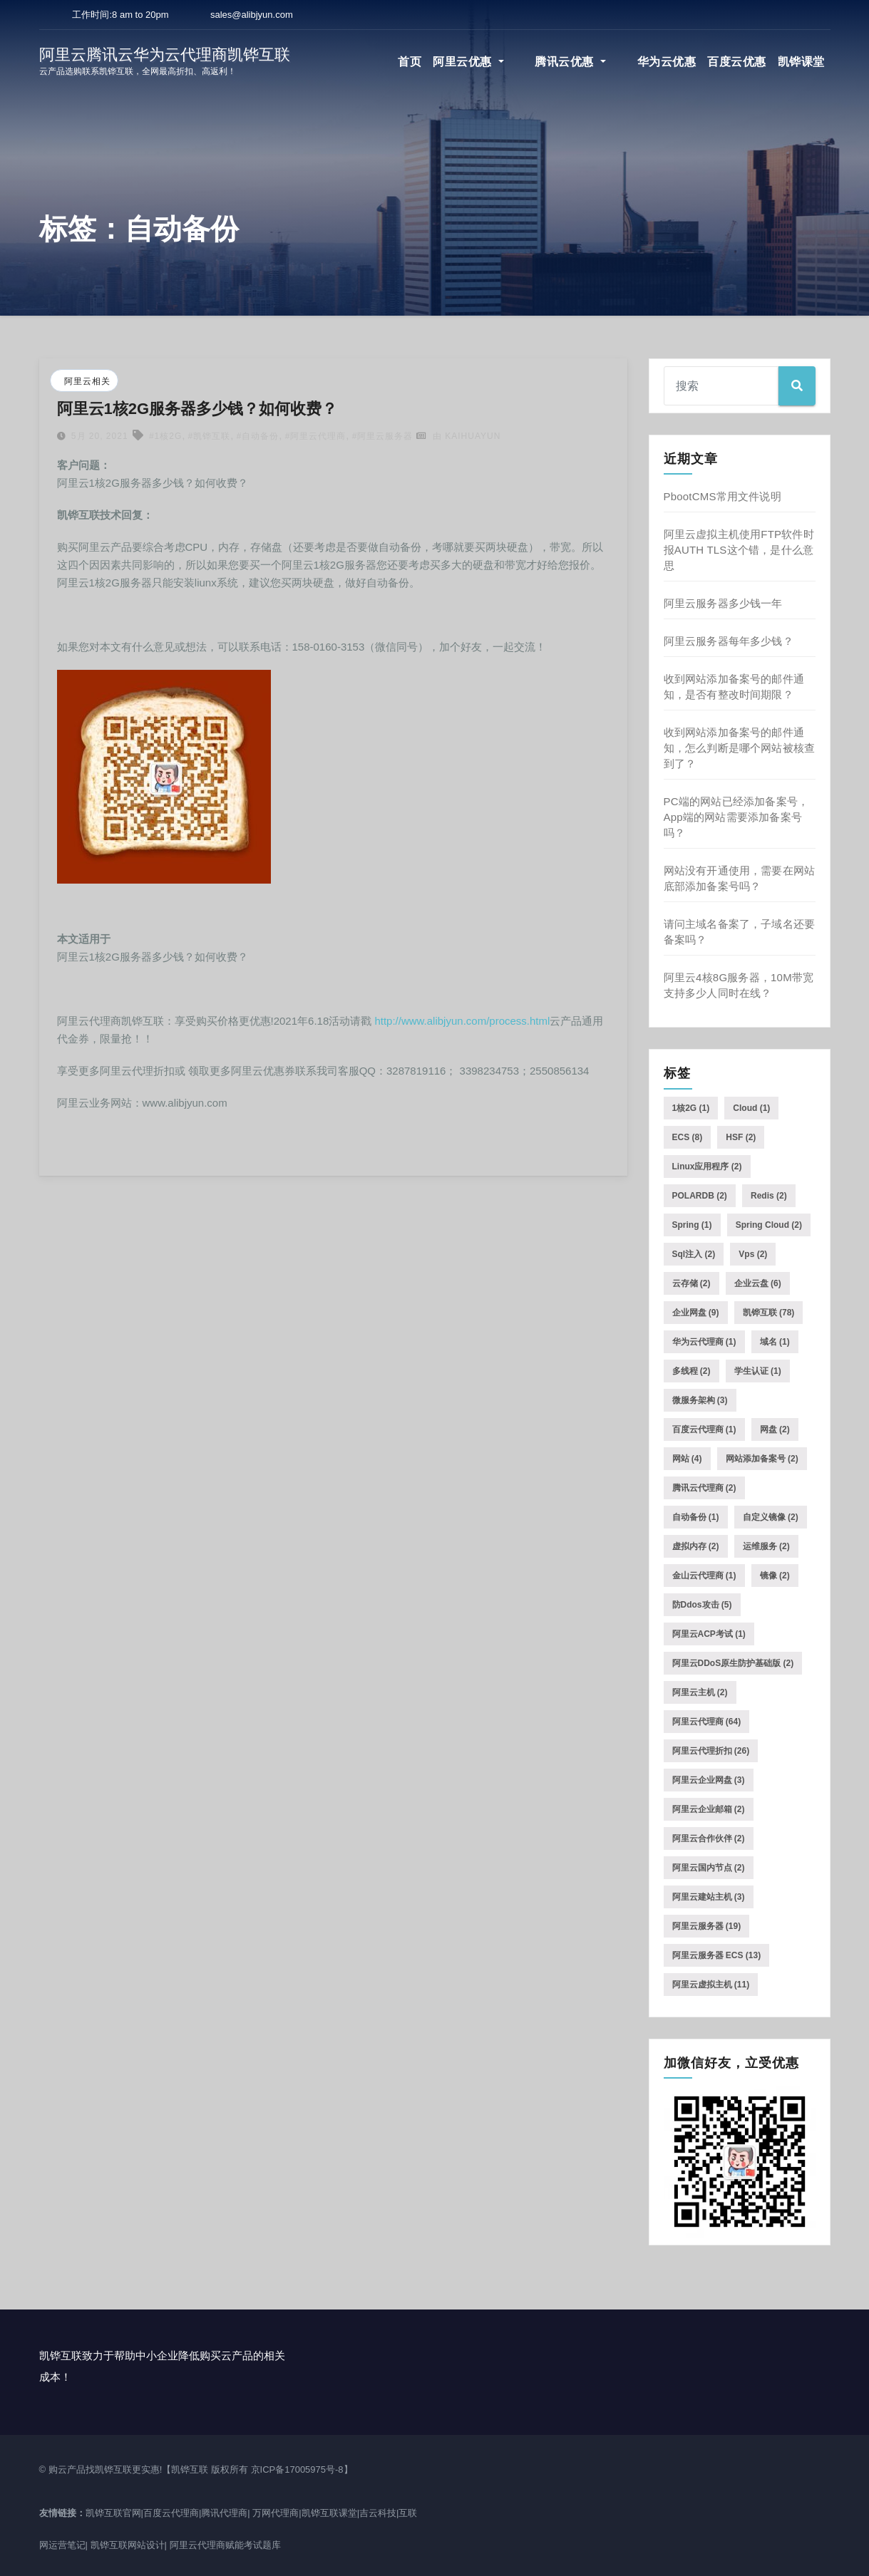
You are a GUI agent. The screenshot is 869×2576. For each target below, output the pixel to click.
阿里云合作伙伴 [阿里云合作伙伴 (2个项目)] (708, 1838)
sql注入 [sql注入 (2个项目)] (694, 1254)
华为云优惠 (666, 62)
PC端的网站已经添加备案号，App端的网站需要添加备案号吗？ (736, 817)
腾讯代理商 (224, 2513)
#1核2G (165, 436)
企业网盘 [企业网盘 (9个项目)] (695, 1313)
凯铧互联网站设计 (128, 2545)
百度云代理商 (171, 2513)
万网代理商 (275, 2513)
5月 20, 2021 (98, 436)
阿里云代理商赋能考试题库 (225, 2545)
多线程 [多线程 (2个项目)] (691, 1371)
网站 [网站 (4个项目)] (687, 1459)
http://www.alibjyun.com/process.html (462, 1021)
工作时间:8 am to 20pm (119, 14)
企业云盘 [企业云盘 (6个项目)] (757, 1283)
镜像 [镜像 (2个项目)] (775, 1576)
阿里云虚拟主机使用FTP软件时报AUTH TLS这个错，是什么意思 (739, 549)
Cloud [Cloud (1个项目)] (751, 1108)
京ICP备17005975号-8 (297, 2469)
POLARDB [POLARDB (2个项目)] (699, 1196)
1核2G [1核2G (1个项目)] (691, 1108)
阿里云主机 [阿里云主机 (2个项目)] (700, 1692)
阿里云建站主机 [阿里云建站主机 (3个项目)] (708, 1897)
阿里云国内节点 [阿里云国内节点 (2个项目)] (708, 1868)
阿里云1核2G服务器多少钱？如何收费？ (197, 409)
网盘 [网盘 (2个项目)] (775, 1429)
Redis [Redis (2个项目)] (769, 1196)
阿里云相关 (87, 381)
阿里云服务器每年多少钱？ (728, 641)
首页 (449, 62)
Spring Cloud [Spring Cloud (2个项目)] (769, 1225)
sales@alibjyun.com (251, 14)
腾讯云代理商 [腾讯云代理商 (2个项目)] (704, 1488)
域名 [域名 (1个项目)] (775, 1342)
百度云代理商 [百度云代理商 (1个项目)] (704, 1429)
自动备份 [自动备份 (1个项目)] (695, 1517)
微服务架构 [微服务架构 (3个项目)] (700, 1400)
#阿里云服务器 (382, 436)
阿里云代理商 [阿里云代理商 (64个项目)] (706, 1722)
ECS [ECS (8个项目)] (687, 1137)
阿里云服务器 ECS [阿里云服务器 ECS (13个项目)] (716, 1955)
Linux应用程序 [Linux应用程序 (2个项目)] (707, 1166)
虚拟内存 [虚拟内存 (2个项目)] (695, 1546)
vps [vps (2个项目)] (753, 1254)
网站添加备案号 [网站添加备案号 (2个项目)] (762, 1459)
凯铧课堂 (801, 62)
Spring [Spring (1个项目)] (692, 1225)
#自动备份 (258, 436)
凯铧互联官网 (113, 2513)
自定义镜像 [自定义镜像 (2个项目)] (770, 1517)
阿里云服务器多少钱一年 (723, 603)
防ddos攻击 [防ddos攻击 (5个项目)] (702, 1605)
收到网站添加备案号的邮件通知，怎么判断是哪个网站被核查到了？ (740, 748)
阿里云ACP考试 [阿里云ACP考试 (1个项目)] (709, 1634)
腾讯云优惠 (590, 62)
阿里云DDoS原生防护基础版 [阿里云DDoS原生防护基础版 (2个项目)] (733, 1663)
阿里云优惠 (507, 62)
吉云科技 (377, 2513)
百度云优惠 (736, 62)
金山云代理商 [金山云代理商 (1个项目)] (704, 1576)
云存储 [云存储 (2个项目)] (691, 1283)
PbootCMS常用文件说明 (722, 496)
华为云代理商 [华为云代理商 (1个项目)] (704, 1342)
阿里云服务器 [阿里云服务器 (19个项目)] (706, 1926)
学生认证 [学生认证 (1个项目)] (757, 1371)
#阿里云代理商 (315, 436)
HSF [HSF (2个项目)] (741, 1137)
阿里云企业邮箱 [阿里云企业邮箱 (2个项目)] (708, 1809)
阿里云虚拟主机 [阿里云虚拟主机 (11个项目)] (711, 1985)
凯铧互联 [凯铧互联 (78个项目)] (769, 1313)
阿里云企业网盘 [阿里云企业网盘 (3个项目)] (708, 1780)
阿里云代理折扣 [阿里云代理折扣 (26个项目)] (711, 1751)
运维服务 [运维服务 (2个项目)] (766, 1546)
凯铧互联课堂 (329, 2513)
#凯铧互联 (209, 436)
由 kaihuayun (458, 436)
